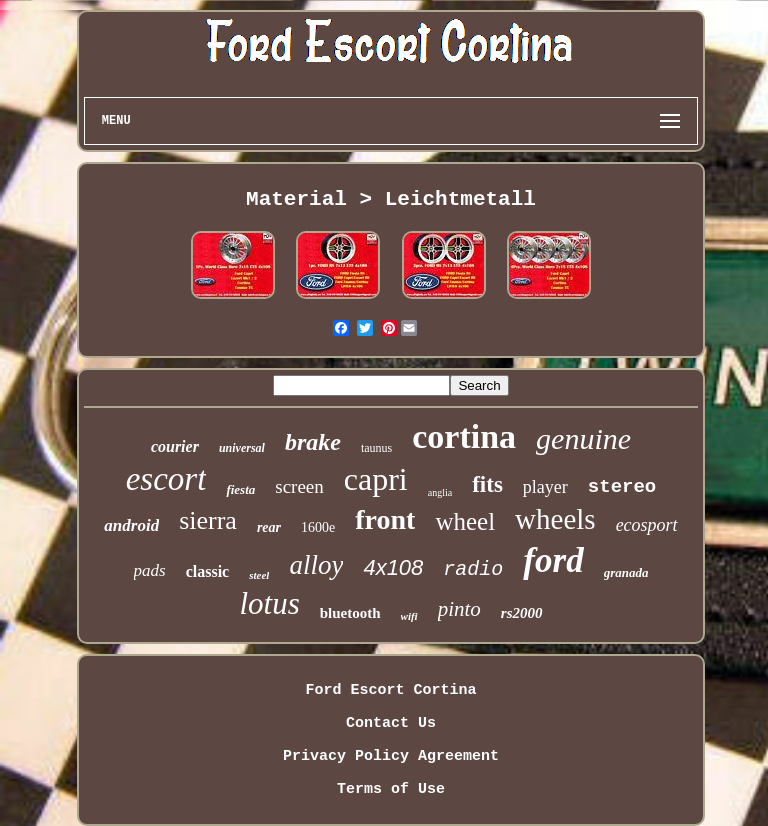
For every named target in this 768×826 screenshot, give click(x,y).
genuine (583, 438)
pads (150, 570)
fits (487, 484)
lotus (269, 603)
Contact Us (391, 723)
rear (269, 527)
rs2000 (522, 613)
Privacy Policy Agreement (391, 756)
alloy (316, 565)
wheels (555, 519)
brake (313, 442)
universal (242, 448)
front (385, 519)
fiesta (240, 489)
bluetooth (350, 613)
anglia (440, 492)
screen (299, 486)
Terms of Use (391, 789)
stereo (622, 487)
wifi (409, 616)
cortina (464, 436)
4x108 (393, 567)
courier (175, 446)
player (545, 487)
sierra (208, 520)
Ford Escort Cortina (390, 690)
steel (259, 575)
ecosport (647, 525)
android (131, 525)
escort (166, 479)
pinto (459, 609)
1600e (318, 527)
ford (553, 560)
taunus (376, 448)
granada (626, 572)
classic (208, 571)
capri (376, 479)
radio (473, 569)
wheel (465, 521)
